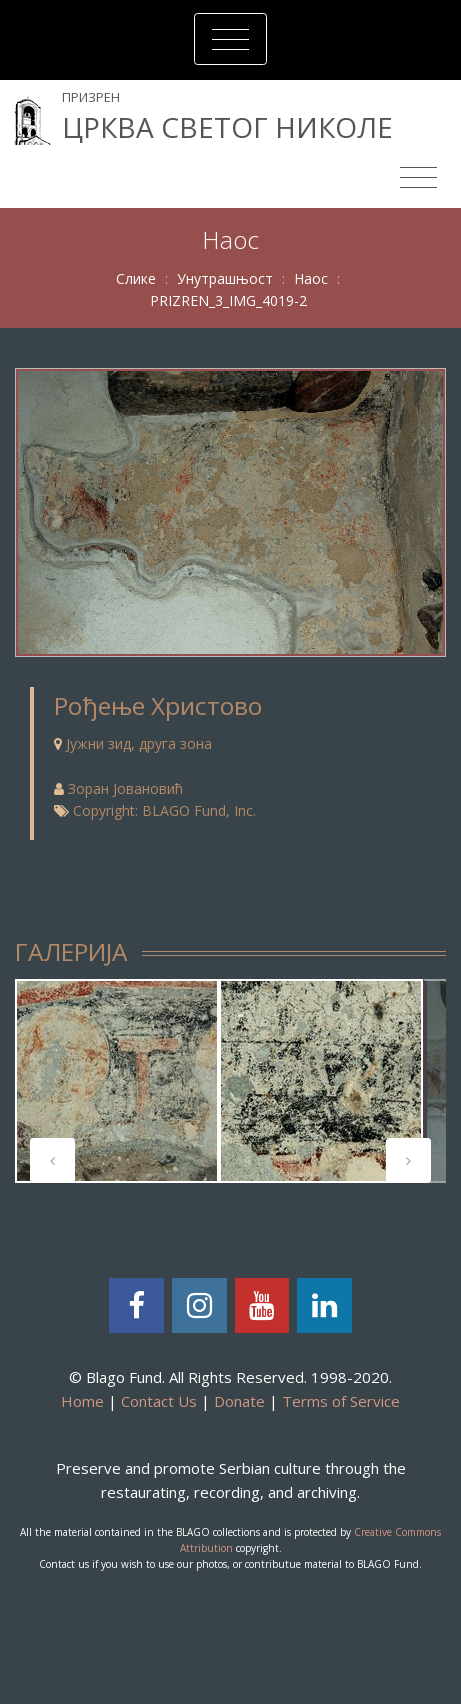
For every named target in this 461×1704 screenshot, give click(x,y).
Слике (136, 278)
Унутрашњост (225, 278)
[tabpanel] (117, 1081)
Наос (311, 278)
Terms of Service (341, 1401)
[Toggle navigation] (230, 39)
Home (82, 1401)
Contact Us (159, 1401)
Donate (239, 1401)
